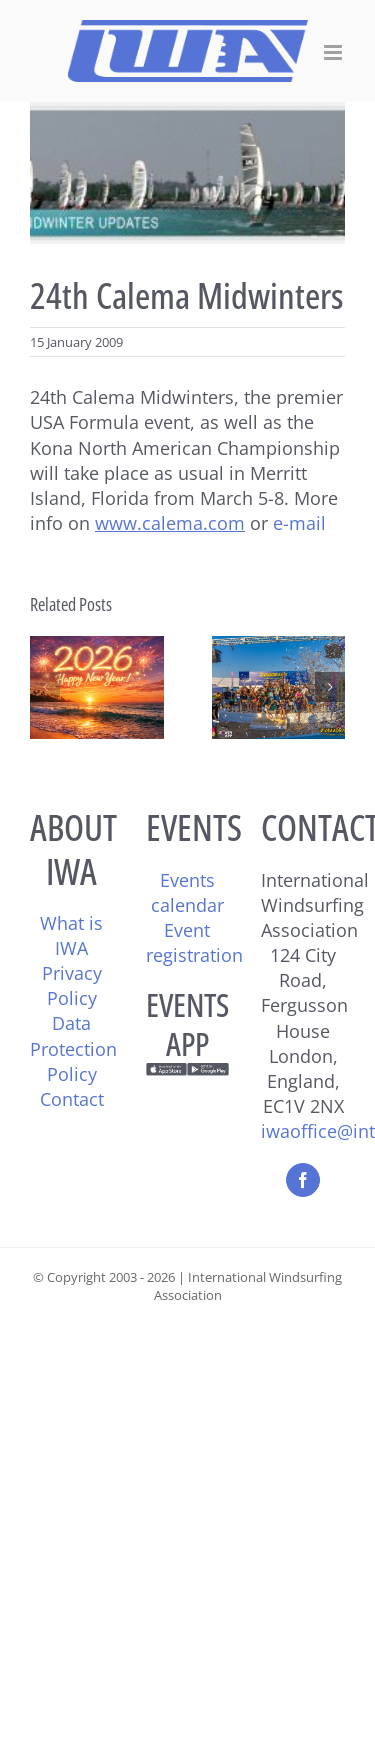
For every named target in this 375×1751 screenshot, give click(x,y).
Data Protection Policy (73, 1048)
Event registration (194, 942)
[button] (45, 687)
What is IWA (71, 935)
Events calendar (187, 892)
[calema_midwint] (187, 173)
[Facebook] (303, 1180)
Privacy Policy (72, 985)
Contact (72, 1099)
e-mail (299, 523)
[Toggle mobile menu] (334, 52)
